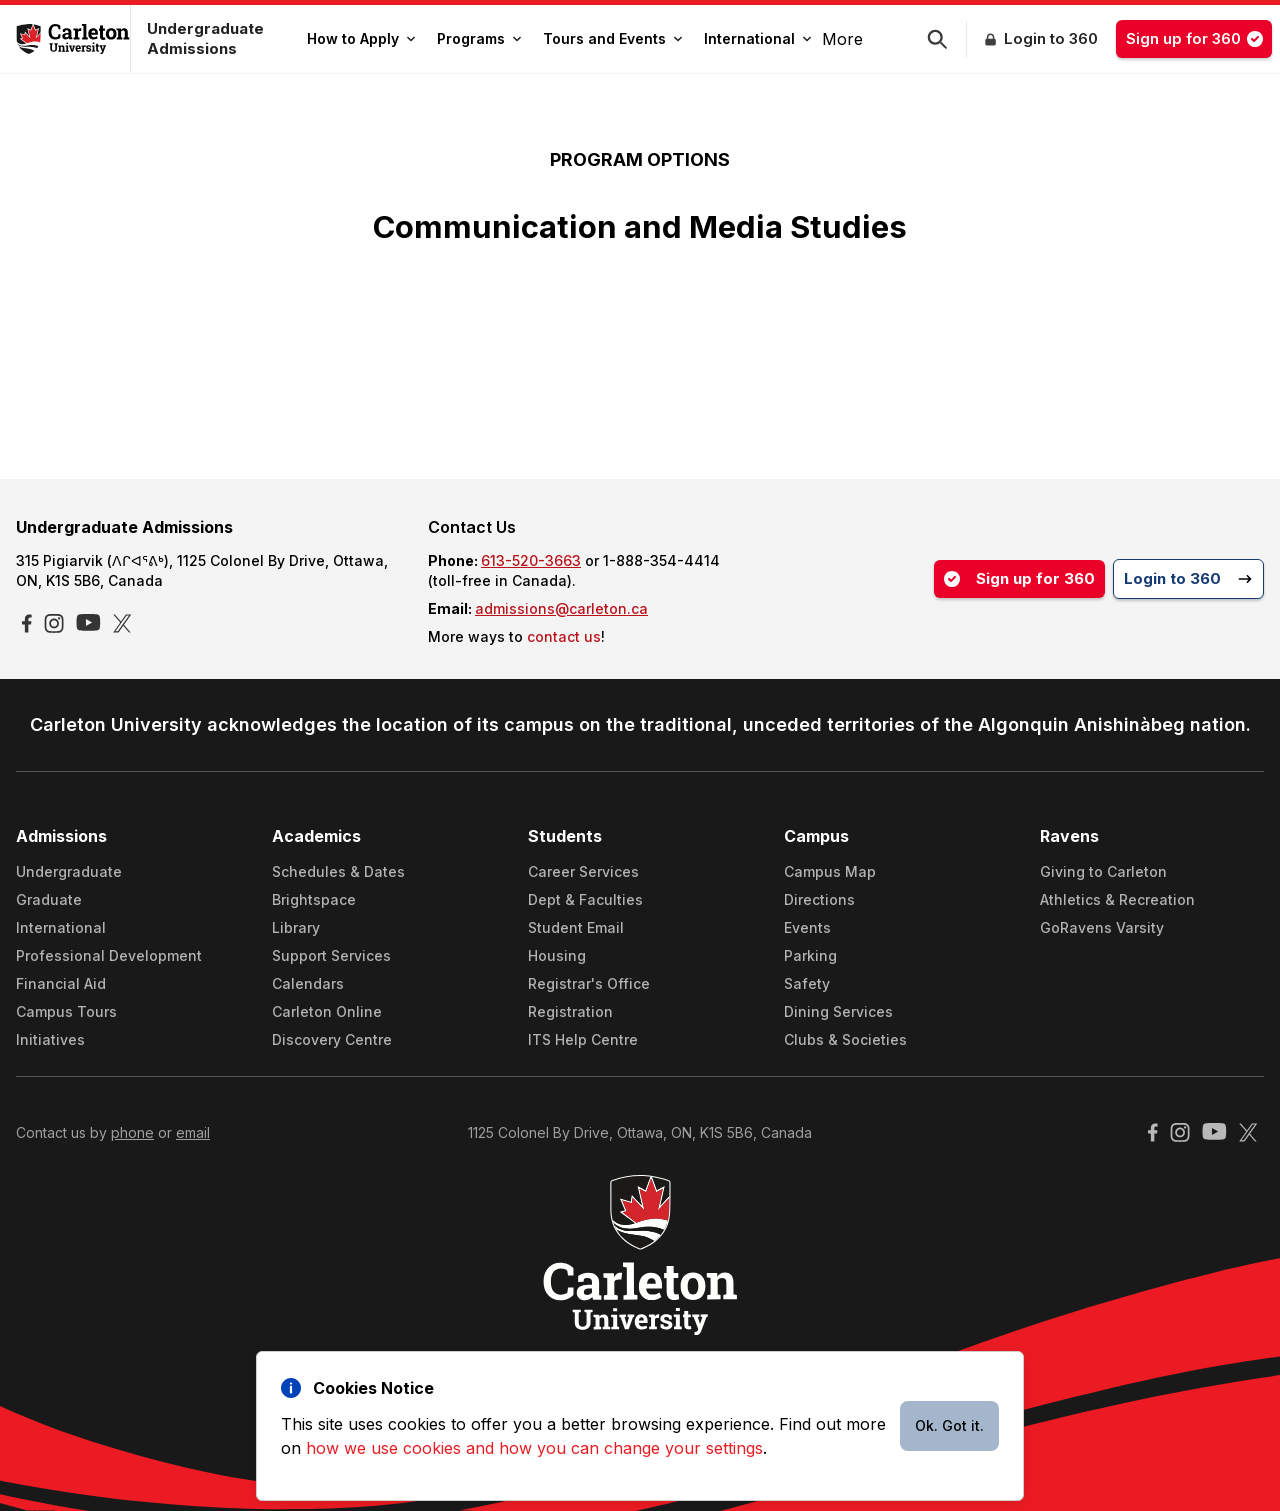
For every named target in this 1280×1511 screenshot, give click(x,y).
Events (807, 927)
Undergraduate (69, 871)
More (842, 39)
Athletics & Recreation (1117, 899)
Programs (479, 38)
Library (296, 927)
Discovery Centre (332, 1039)
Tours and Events (612, 38)
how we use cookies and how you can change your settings (534, 1448)
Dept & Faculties (585, 899)
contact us (564, 636)
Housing (557, 955)
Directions (819, 899)
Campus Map (830, 871)
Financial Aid (61, 983)
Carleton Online (327, 1011)
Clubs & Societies (845, 1039)
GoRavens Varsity (1102, 927)
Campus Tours (66, 1011)
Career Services (583, 871)
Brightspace (314, 899)
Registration (570, 1011)
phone (132, 1132)
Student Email (576, 927)
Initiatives (50, 1039)
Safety (807, 983)
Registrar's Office (589, 983)
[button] (947, 39)
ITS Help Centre (583, 1039)
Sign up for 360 (1199, 38)
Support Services (331, 955)
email (193, 1132)
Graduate (49, 899)
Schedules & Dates (338, 871)
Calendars (308, 983)
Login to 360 (1051, 38)
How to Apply (361, 38)
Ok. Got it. (949, 1425)
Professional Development (109, 955)
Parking (810, 955)
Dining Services (838, 1011)
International (757, 38)
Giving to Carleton (1103, 871)
